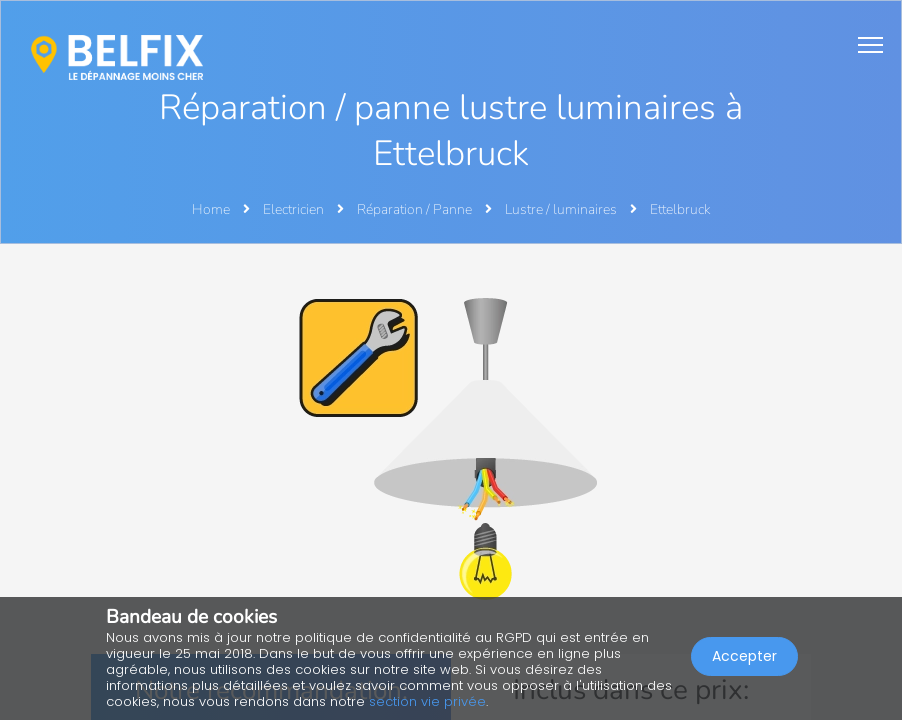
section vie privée (427, 701)
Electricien (295, 209)
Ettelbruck (680, 209)
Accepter (744, 656)
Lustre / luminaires (562, 209)
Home (211, 209)
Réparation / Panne (416, 209)
